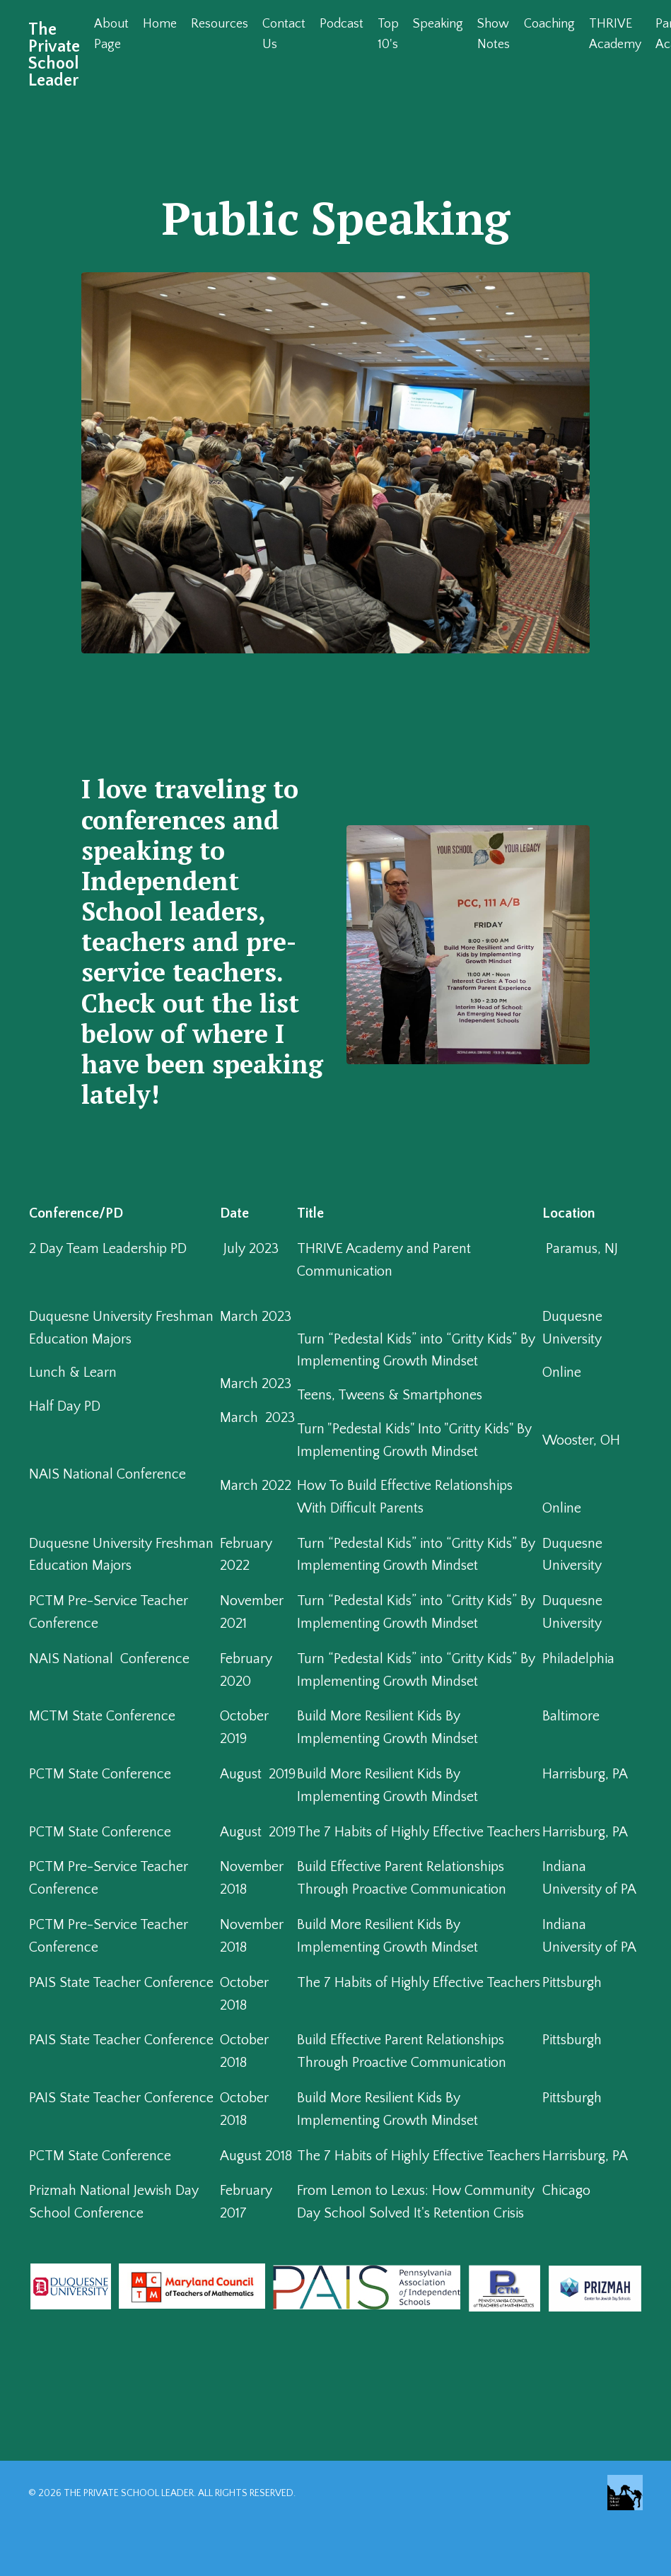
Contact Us (283, 34)
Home (160, 24)
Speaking (438, 24)
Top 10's (388, 34)
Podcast (341, 24)
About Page (111, 34)
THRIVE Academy (615, 34)
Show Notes (493, 34)
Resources (219, 24)
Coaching (549, 24)
